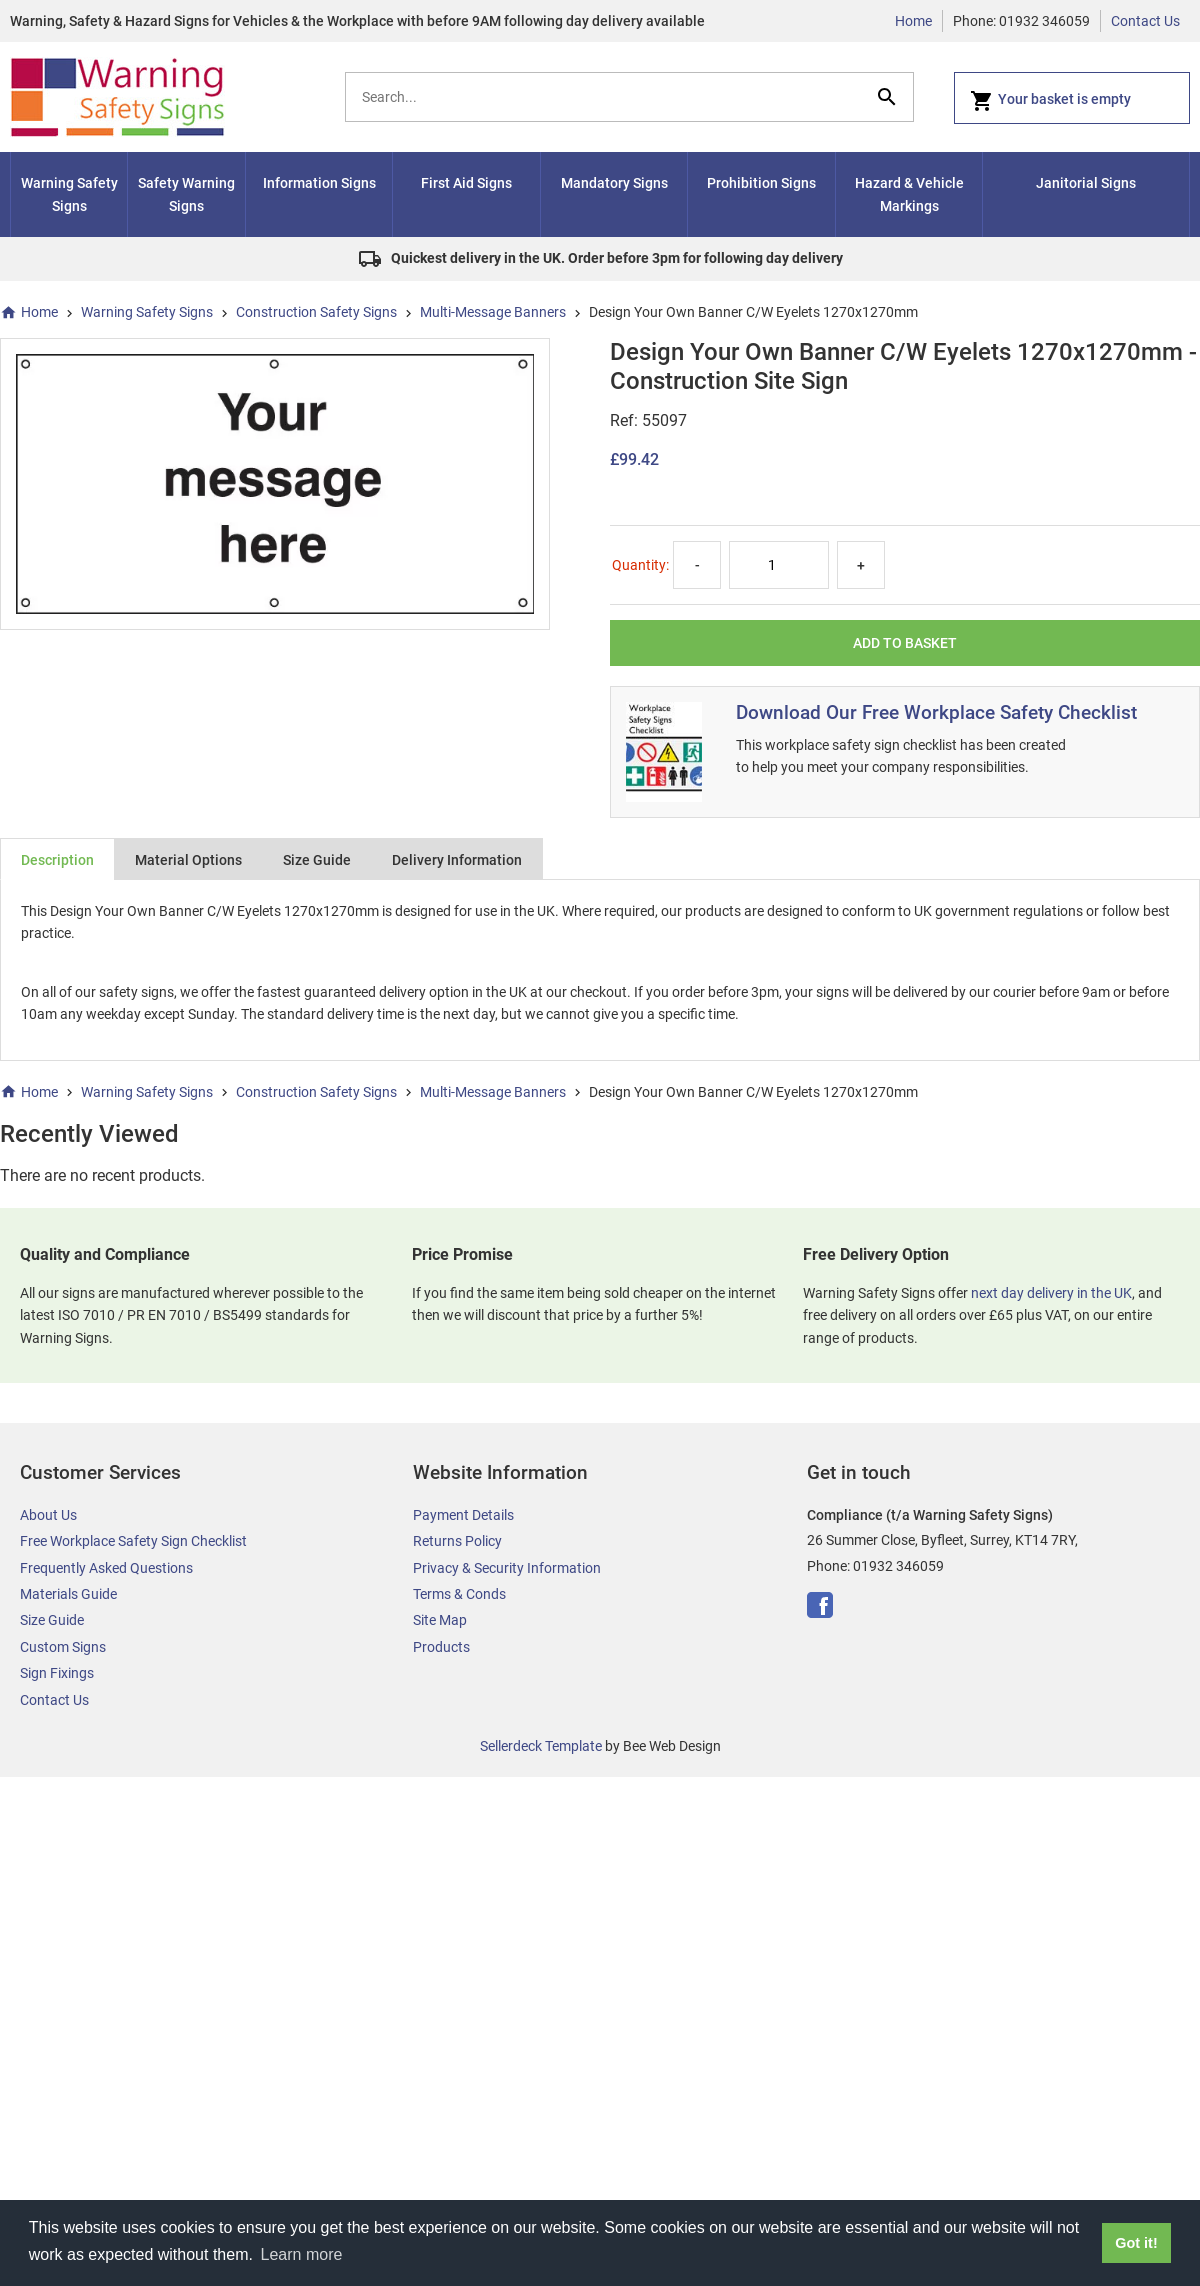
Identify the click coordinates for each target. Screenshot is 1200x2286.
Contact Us (1145, 21)
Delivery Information (457, 860)
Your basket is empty (1050, 101)
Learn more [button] (302, 2254)
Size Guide (317, 860)
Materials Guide (68, 1594)
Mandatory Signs (614, 183)
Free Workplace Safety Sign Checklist (133, 1541)
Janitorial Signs (1086, 183)
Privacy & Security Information (507, 1568)
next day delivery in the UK (1051, 1293)
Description (57, 860)
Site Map (440, 1620)
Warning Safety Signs (69, 194)
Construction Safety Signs (316, 312)
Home (913, 21)
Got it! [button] (1136, 2243)
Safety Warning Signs (186, 194)
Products (441, 1647)
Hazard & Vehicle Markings (909, 194)
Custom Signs (63, 1647)
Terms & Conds (459, 1594)
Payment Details (463, 1515)
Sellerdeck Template (541, 1746)
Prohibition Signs (761, 183)
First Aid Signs (466, 183)
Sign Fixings (57, 1673)
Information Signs (319, 183)
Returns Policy (457, 1541)
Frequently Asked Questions (106, 1568)
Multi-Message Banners (493, 312)
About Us (48, 1515)
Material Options (188, 860)
